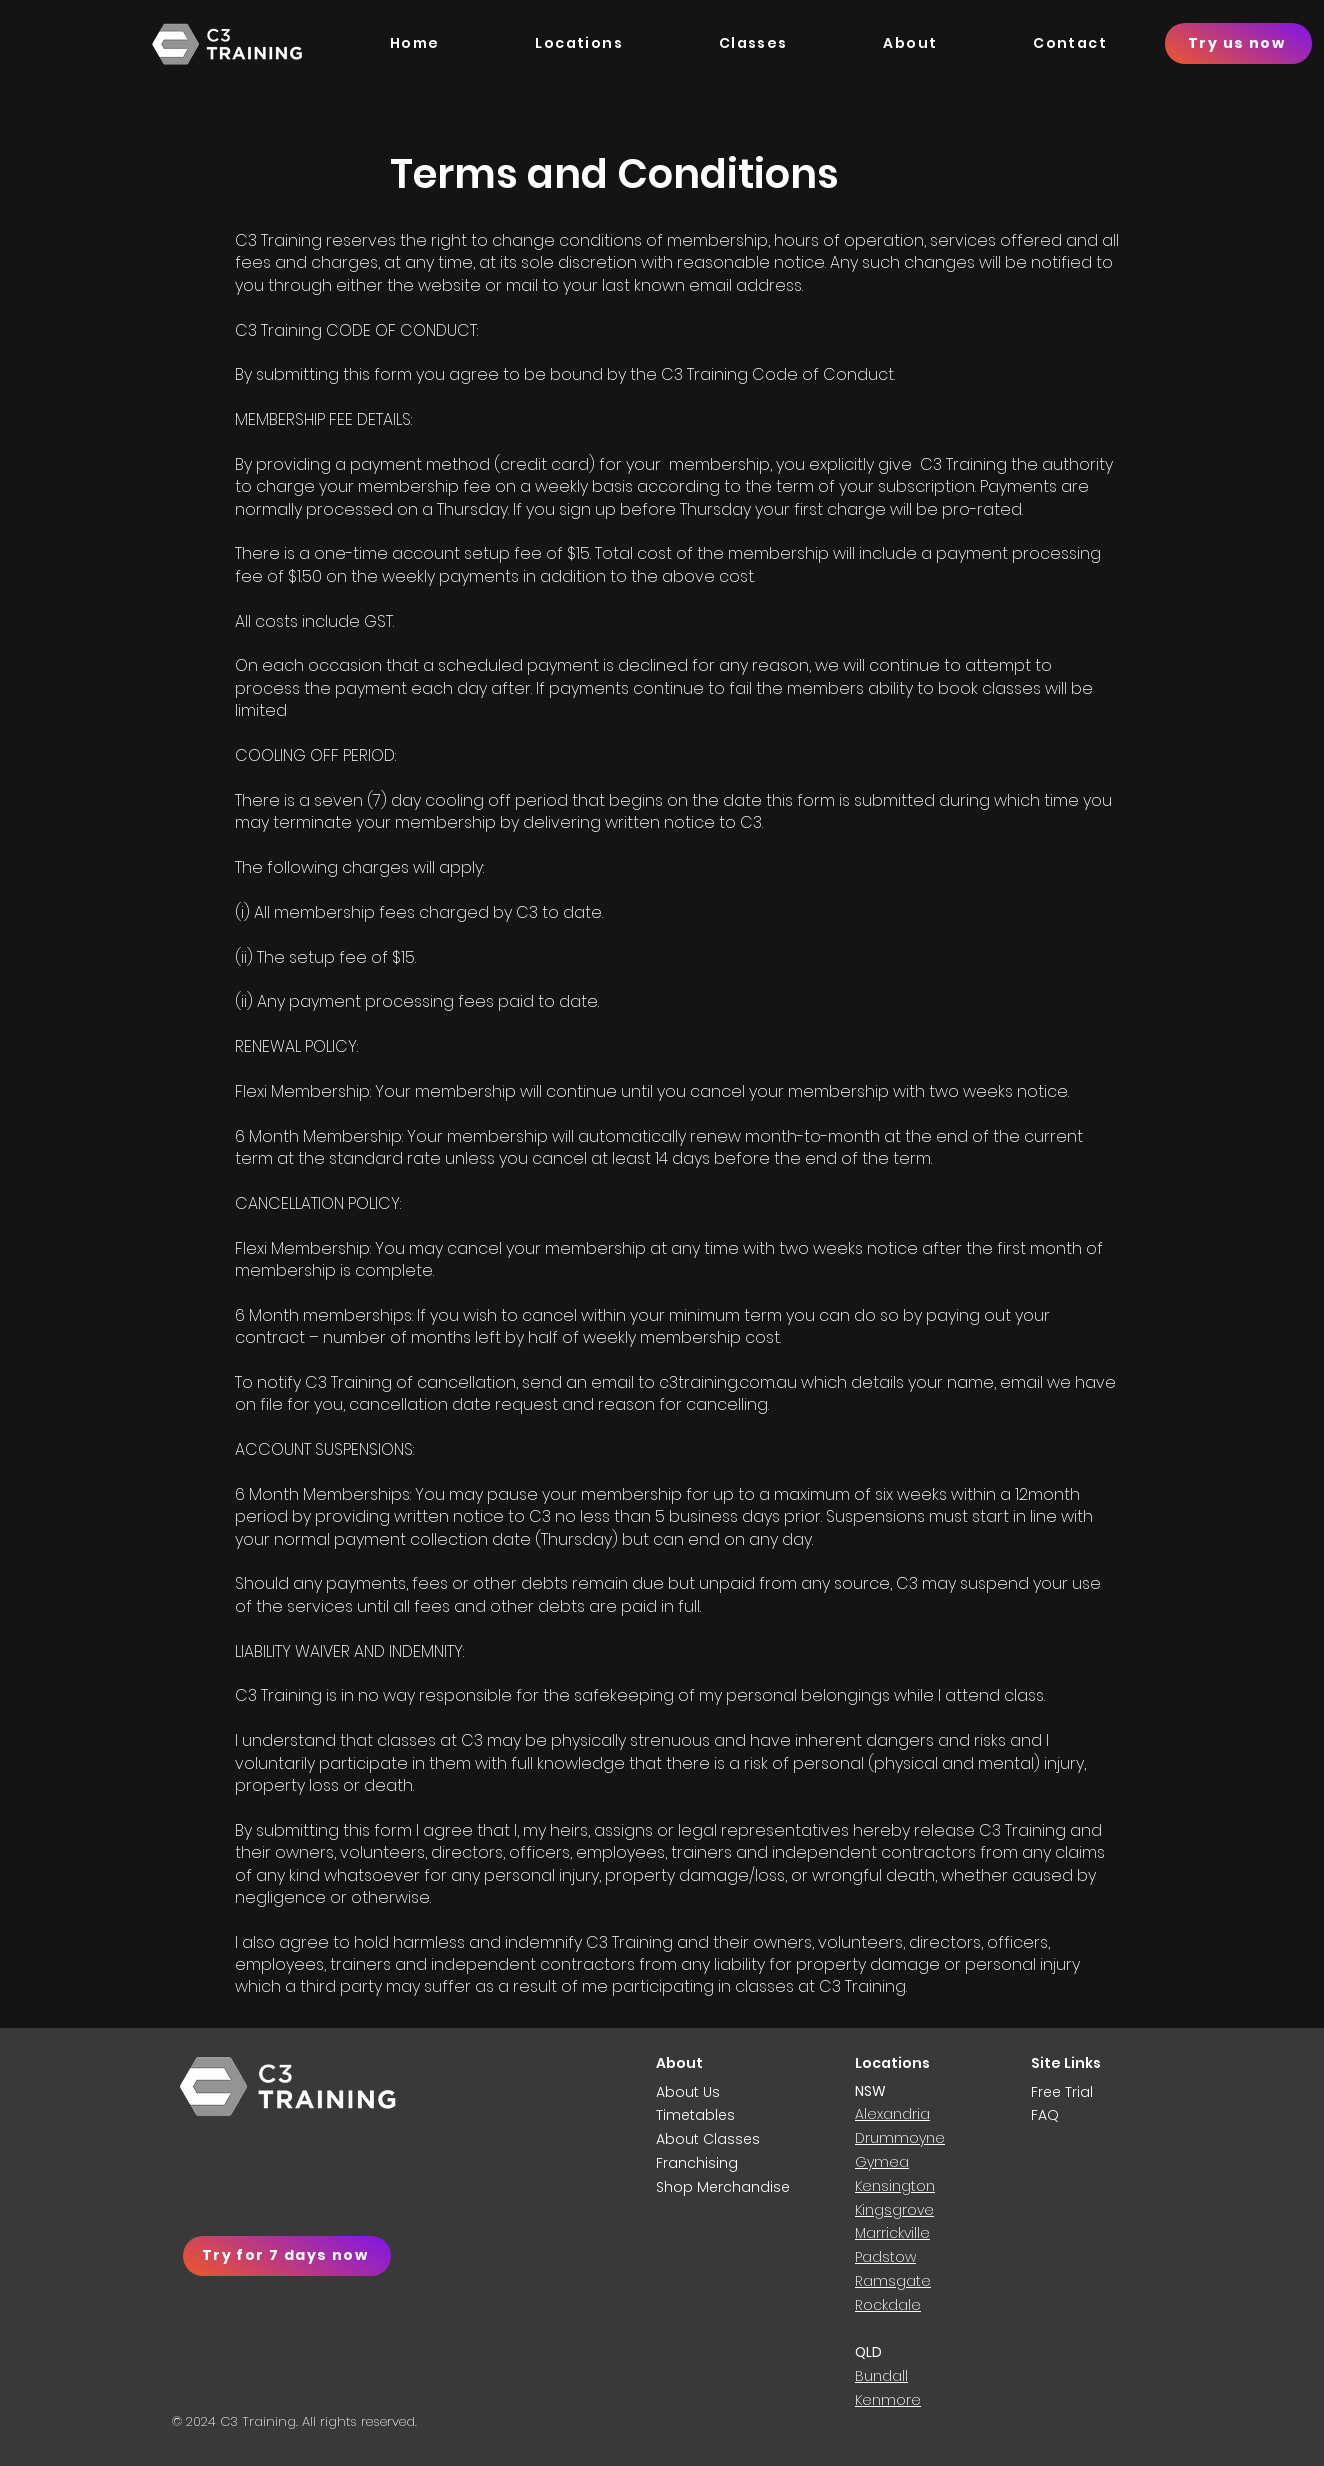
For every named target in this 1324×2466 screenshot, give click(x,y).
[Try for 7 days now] (287, 2256)
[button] (911, 47)
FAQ (1045, 2115)
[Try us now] (1238, 43)
